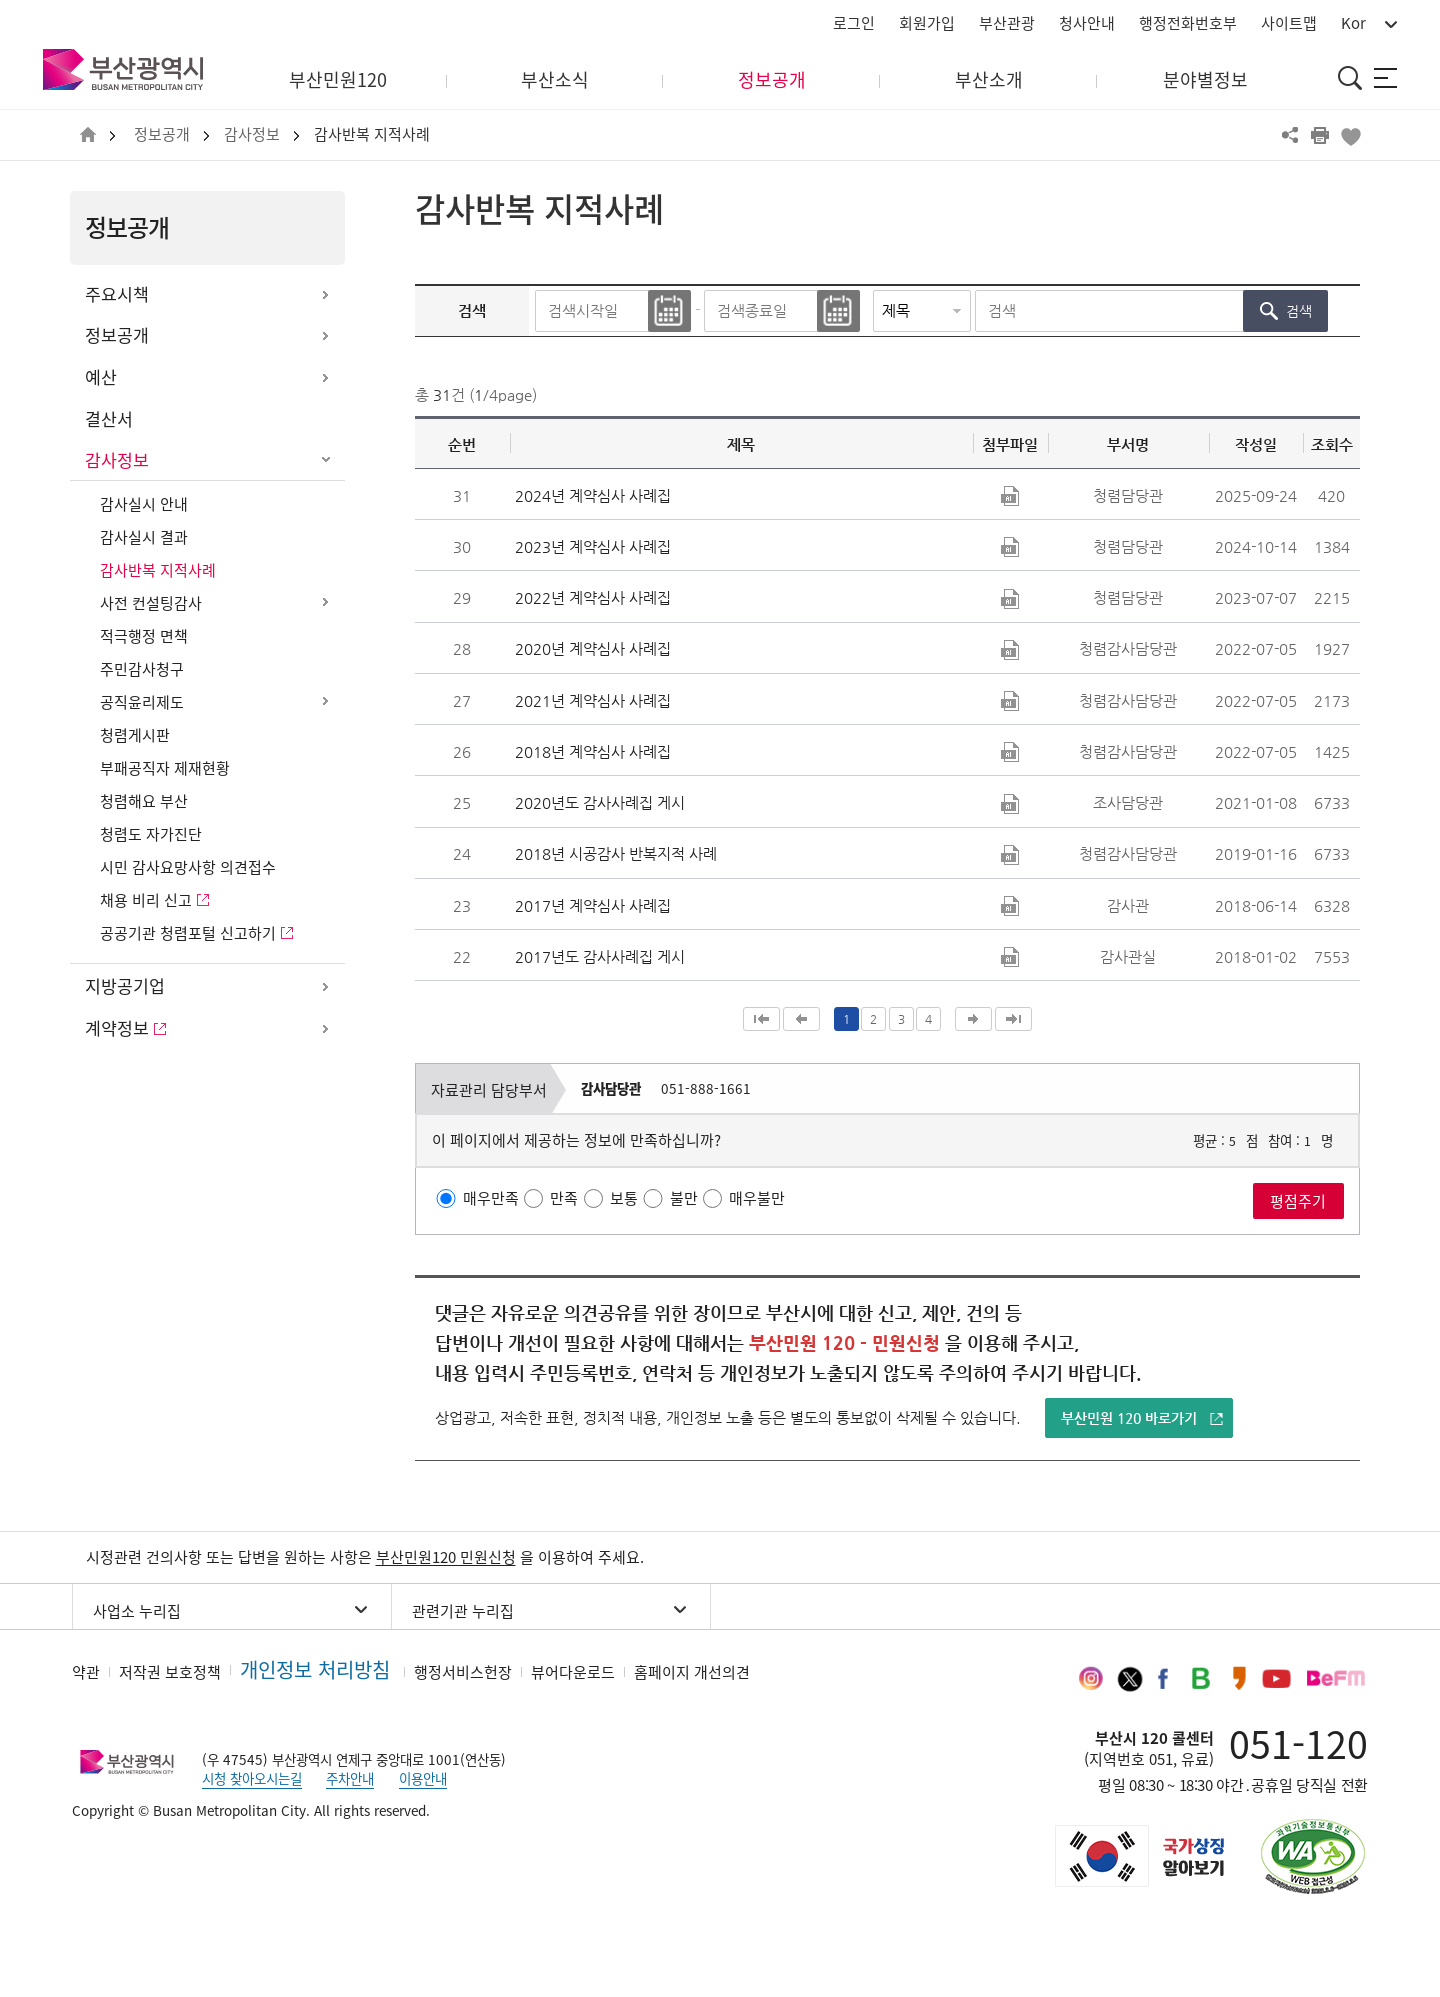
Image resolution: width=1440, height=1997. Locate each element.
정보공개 (162, 134)
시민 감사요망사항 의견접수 (188, 867)
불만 (684, 1198)
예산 (101, 377)
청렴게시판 (135, 735)
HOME (88, 135)
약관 (86, 1672)
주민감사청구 (142, 669)
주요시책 (117, 294)
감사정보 (252, 134)
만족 (564, 1198)
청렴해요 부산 (144, 801)
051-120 (1298, 1743)
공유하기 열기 (1290, 135)
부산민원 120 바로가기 (1129, 1418)
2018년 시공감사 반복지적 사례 (616, 853)
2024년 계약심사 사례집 (593, 495)
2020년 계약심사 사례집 (593, 648)
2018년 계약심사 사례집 (593, 751)
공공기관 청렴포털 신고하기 (188, 933)
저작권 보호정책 (170, 1672)
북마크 (1350, 135)
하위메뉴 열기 (325, 295)
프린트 (1320, 135)
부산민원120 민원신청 (446, 1557)
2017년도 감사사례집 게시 (600, 956)
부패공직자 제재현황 (165, 768)
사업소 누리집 (137, 1611)
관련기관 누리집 (463, 1611)
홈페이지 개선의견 (692, 1672)
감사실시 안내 (144, 504)
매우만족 (491, 1198)
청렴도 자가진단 (151, 834)
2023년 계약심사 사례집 (593, 546)
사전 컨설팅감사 (151, 603)
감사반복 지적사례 (372, 134)
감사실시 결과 (144, 537)
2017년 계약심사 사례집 (593, 905)
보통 (624, 1198)
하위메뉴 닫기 (325, 461)
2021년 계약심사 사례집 (593, 700)
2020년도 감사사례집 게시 (600, 802)
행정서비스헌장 (463, 1672)
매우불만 (757, 1198)
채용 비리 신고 (146, 900)
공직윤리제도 (142, 702)
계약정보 (117, 1028)
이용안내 (423, 1778)
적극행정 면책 (144, 636)
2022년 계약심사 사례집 (593, 597)
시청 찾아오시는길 (252, 1778)
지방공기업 (125, 986)
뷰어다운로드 (573, 1672)
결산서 (109, 419)
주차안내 (350, 1778)
